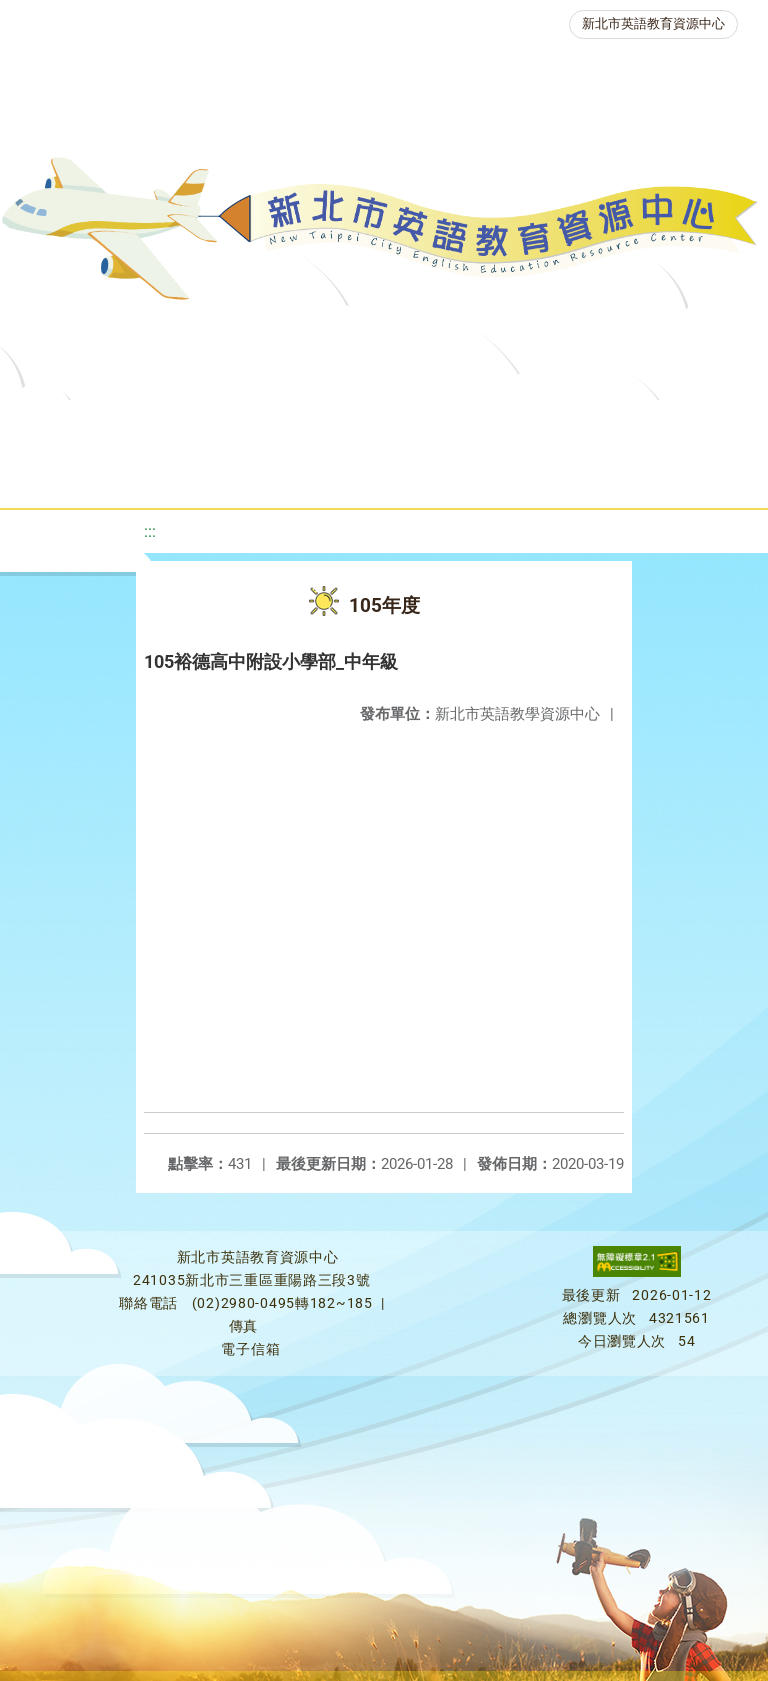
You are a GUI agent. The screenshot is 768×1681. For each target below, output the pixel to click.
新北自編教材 (531, 424)
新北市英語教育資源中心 (653, 23)
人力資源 (294, 474)
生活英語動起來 (429, 474)
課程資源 (290, 424)
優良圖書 (658, 424)
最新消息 (200, 424)
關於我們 (86, 424)
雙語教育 (564, 474)
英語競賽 (180, 474)
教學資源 (404, 424)
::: (150, 531)
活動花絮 (678, 474)
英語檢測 (66, 474)
